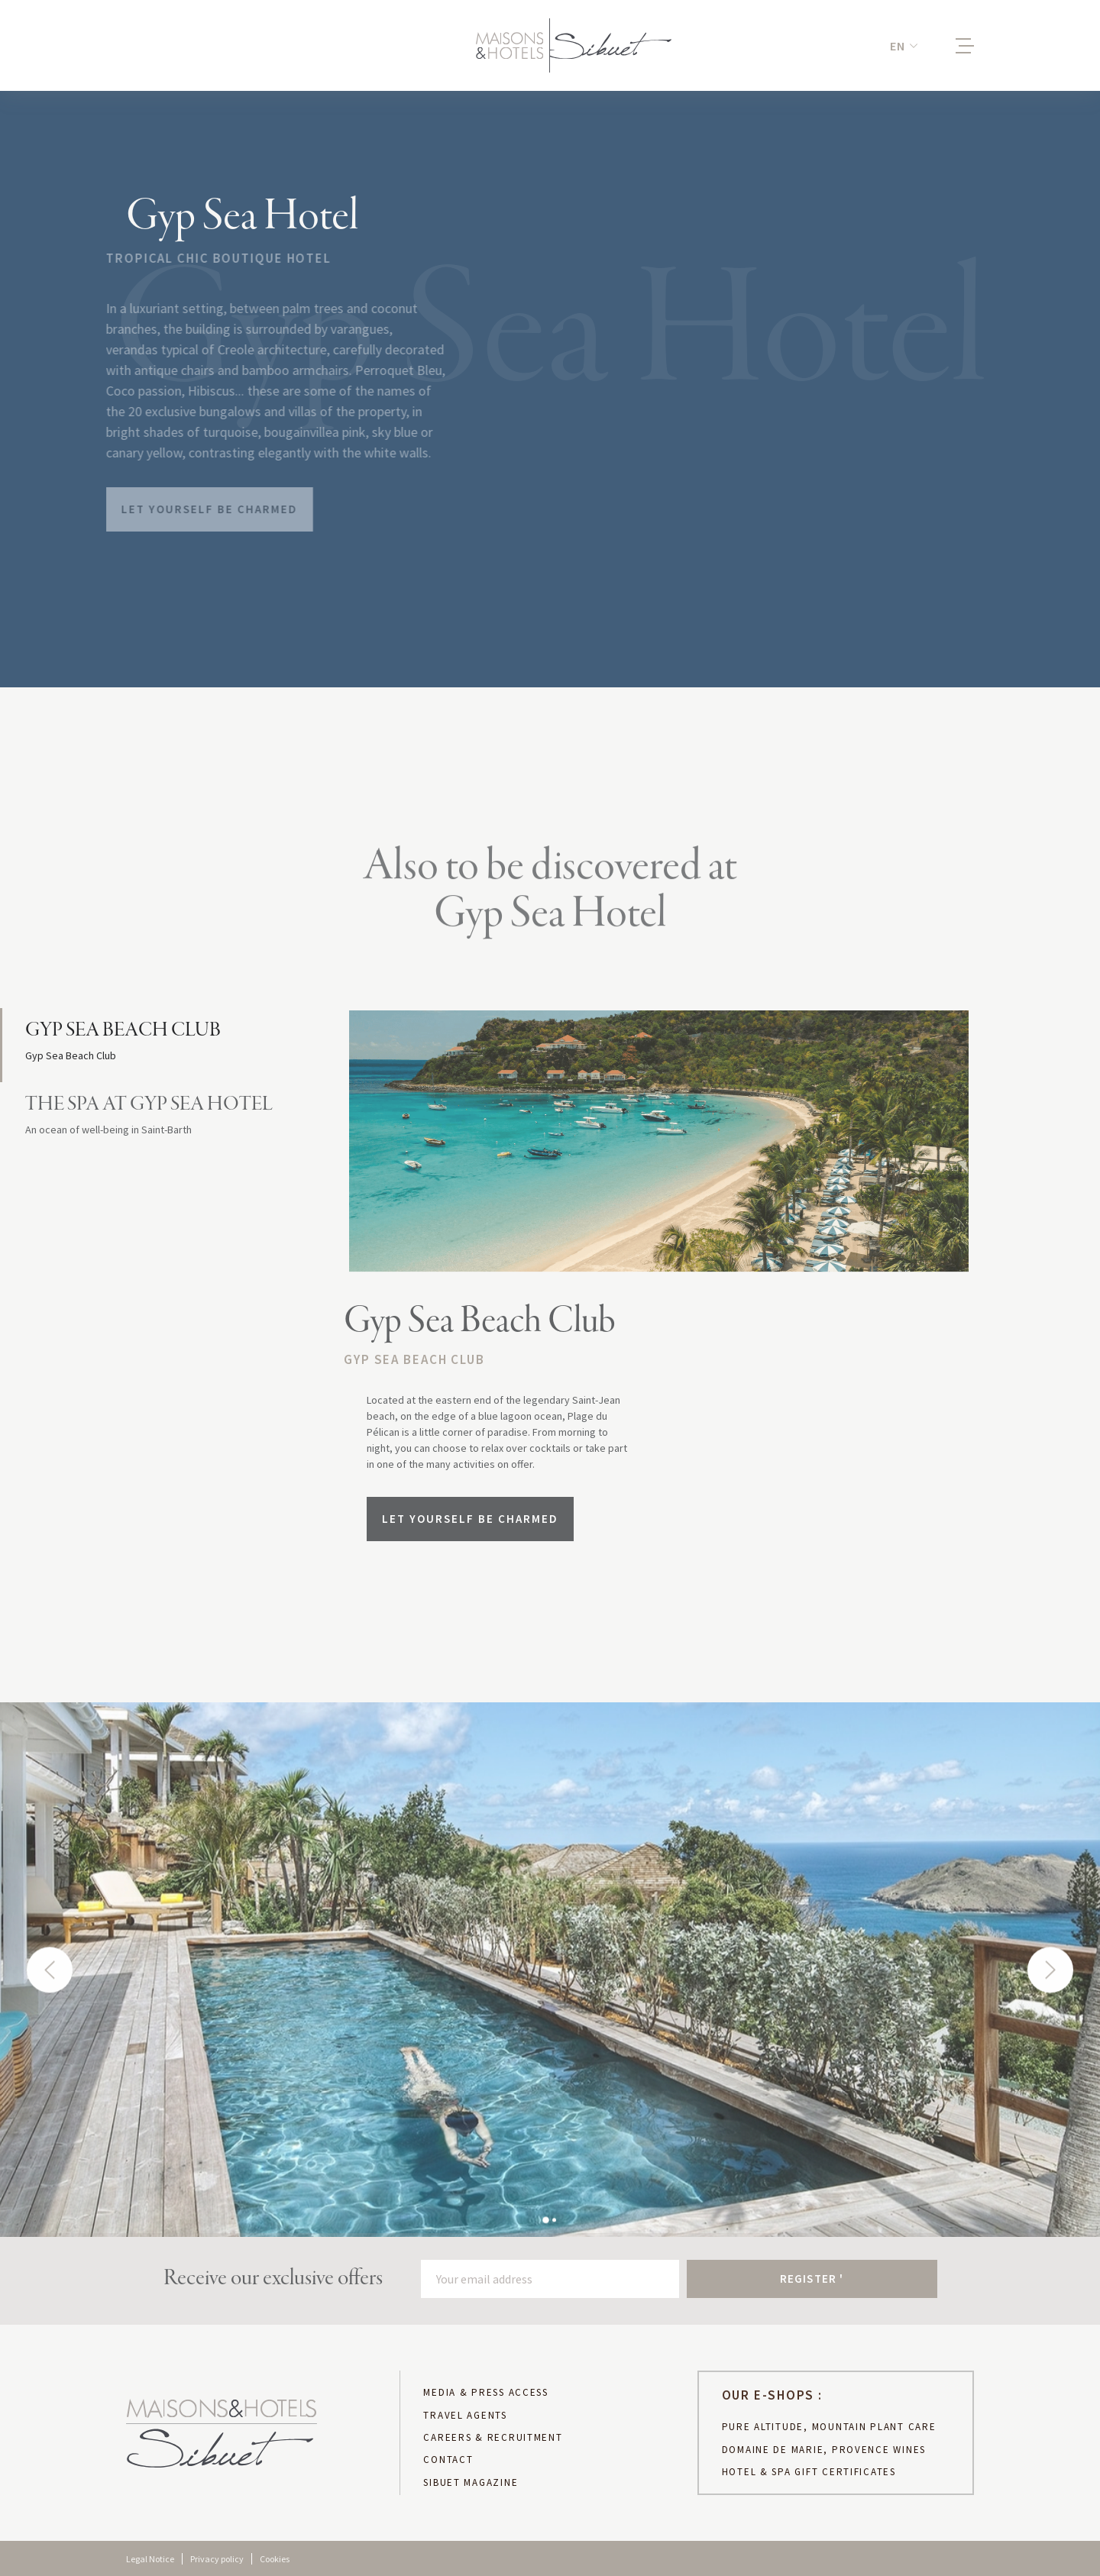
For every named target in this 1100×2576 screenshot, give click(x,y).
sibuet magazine (470, 2483)
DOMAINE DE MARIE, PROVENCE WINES (824, 2450)
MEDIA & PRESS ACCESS (485, 2393)
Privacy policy (217, 2559)
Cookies (275, 2559)
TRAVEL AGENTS (465, 2416)
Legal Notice (150, 2559)
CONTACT (448, 2460)
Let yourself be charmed (197, 509)
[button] (903, 46)
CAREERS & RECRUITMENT (492, 2438)
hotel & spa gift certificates (809, 2472)
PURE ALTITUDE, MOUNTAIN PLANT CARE (829, 2427)
